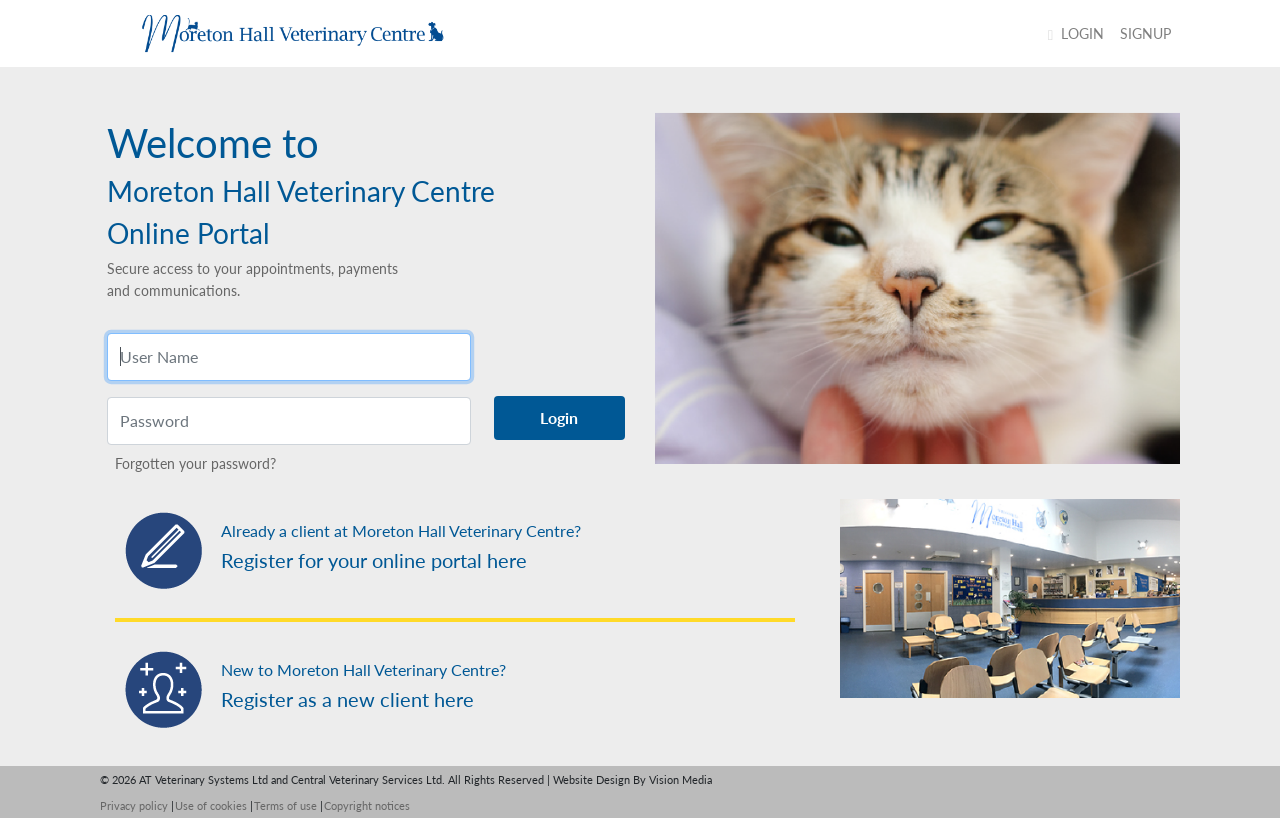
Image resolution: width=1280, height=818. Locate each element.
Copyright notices (367, 805)
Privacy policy (134, 805)
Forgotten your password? (195, 463)
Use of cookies (211, 805)
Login (1076, 33)
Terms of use (285, 805)
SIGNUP (1145, 33)
